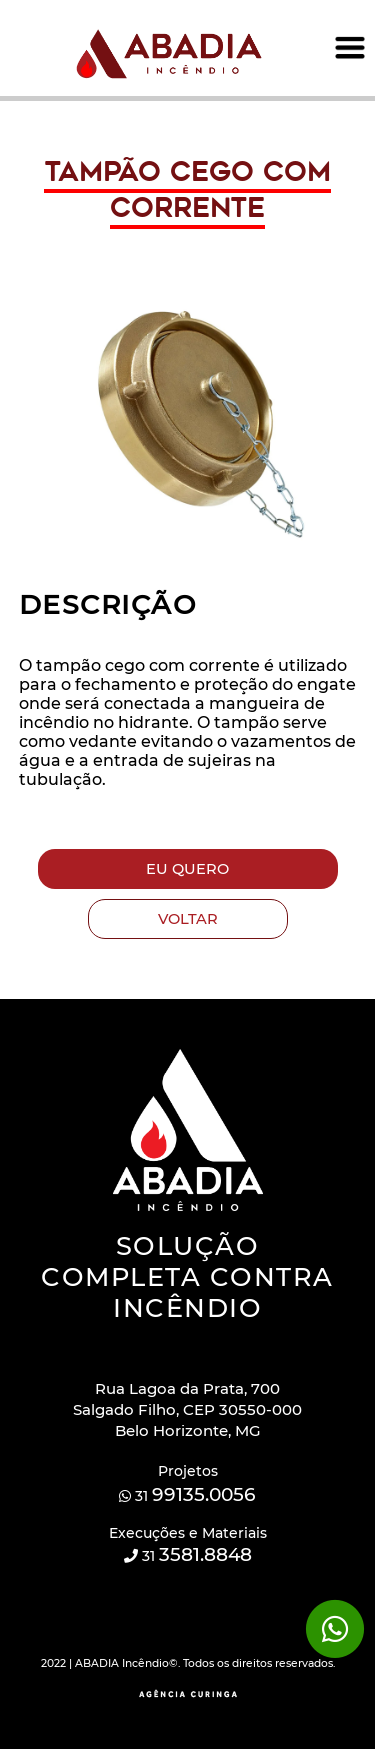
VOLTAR (188, 919)
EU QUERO (187, 869)
